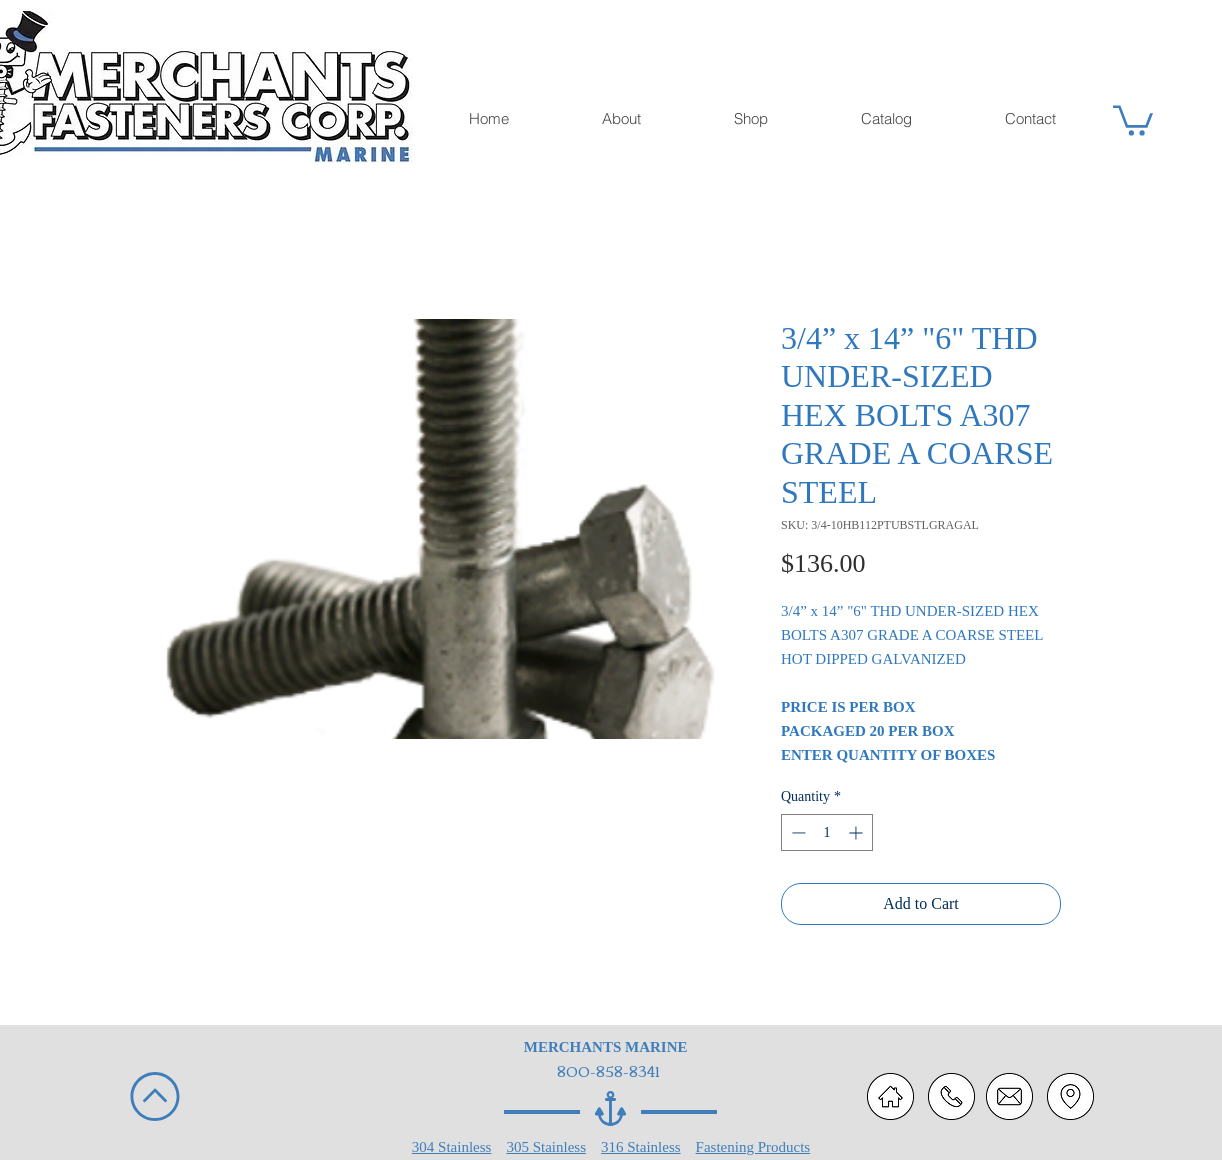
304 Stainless (452, 1147)
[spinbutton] (827, 832)
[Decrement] (796, 832)
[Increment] (857, 832)
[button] (1133, 119)
